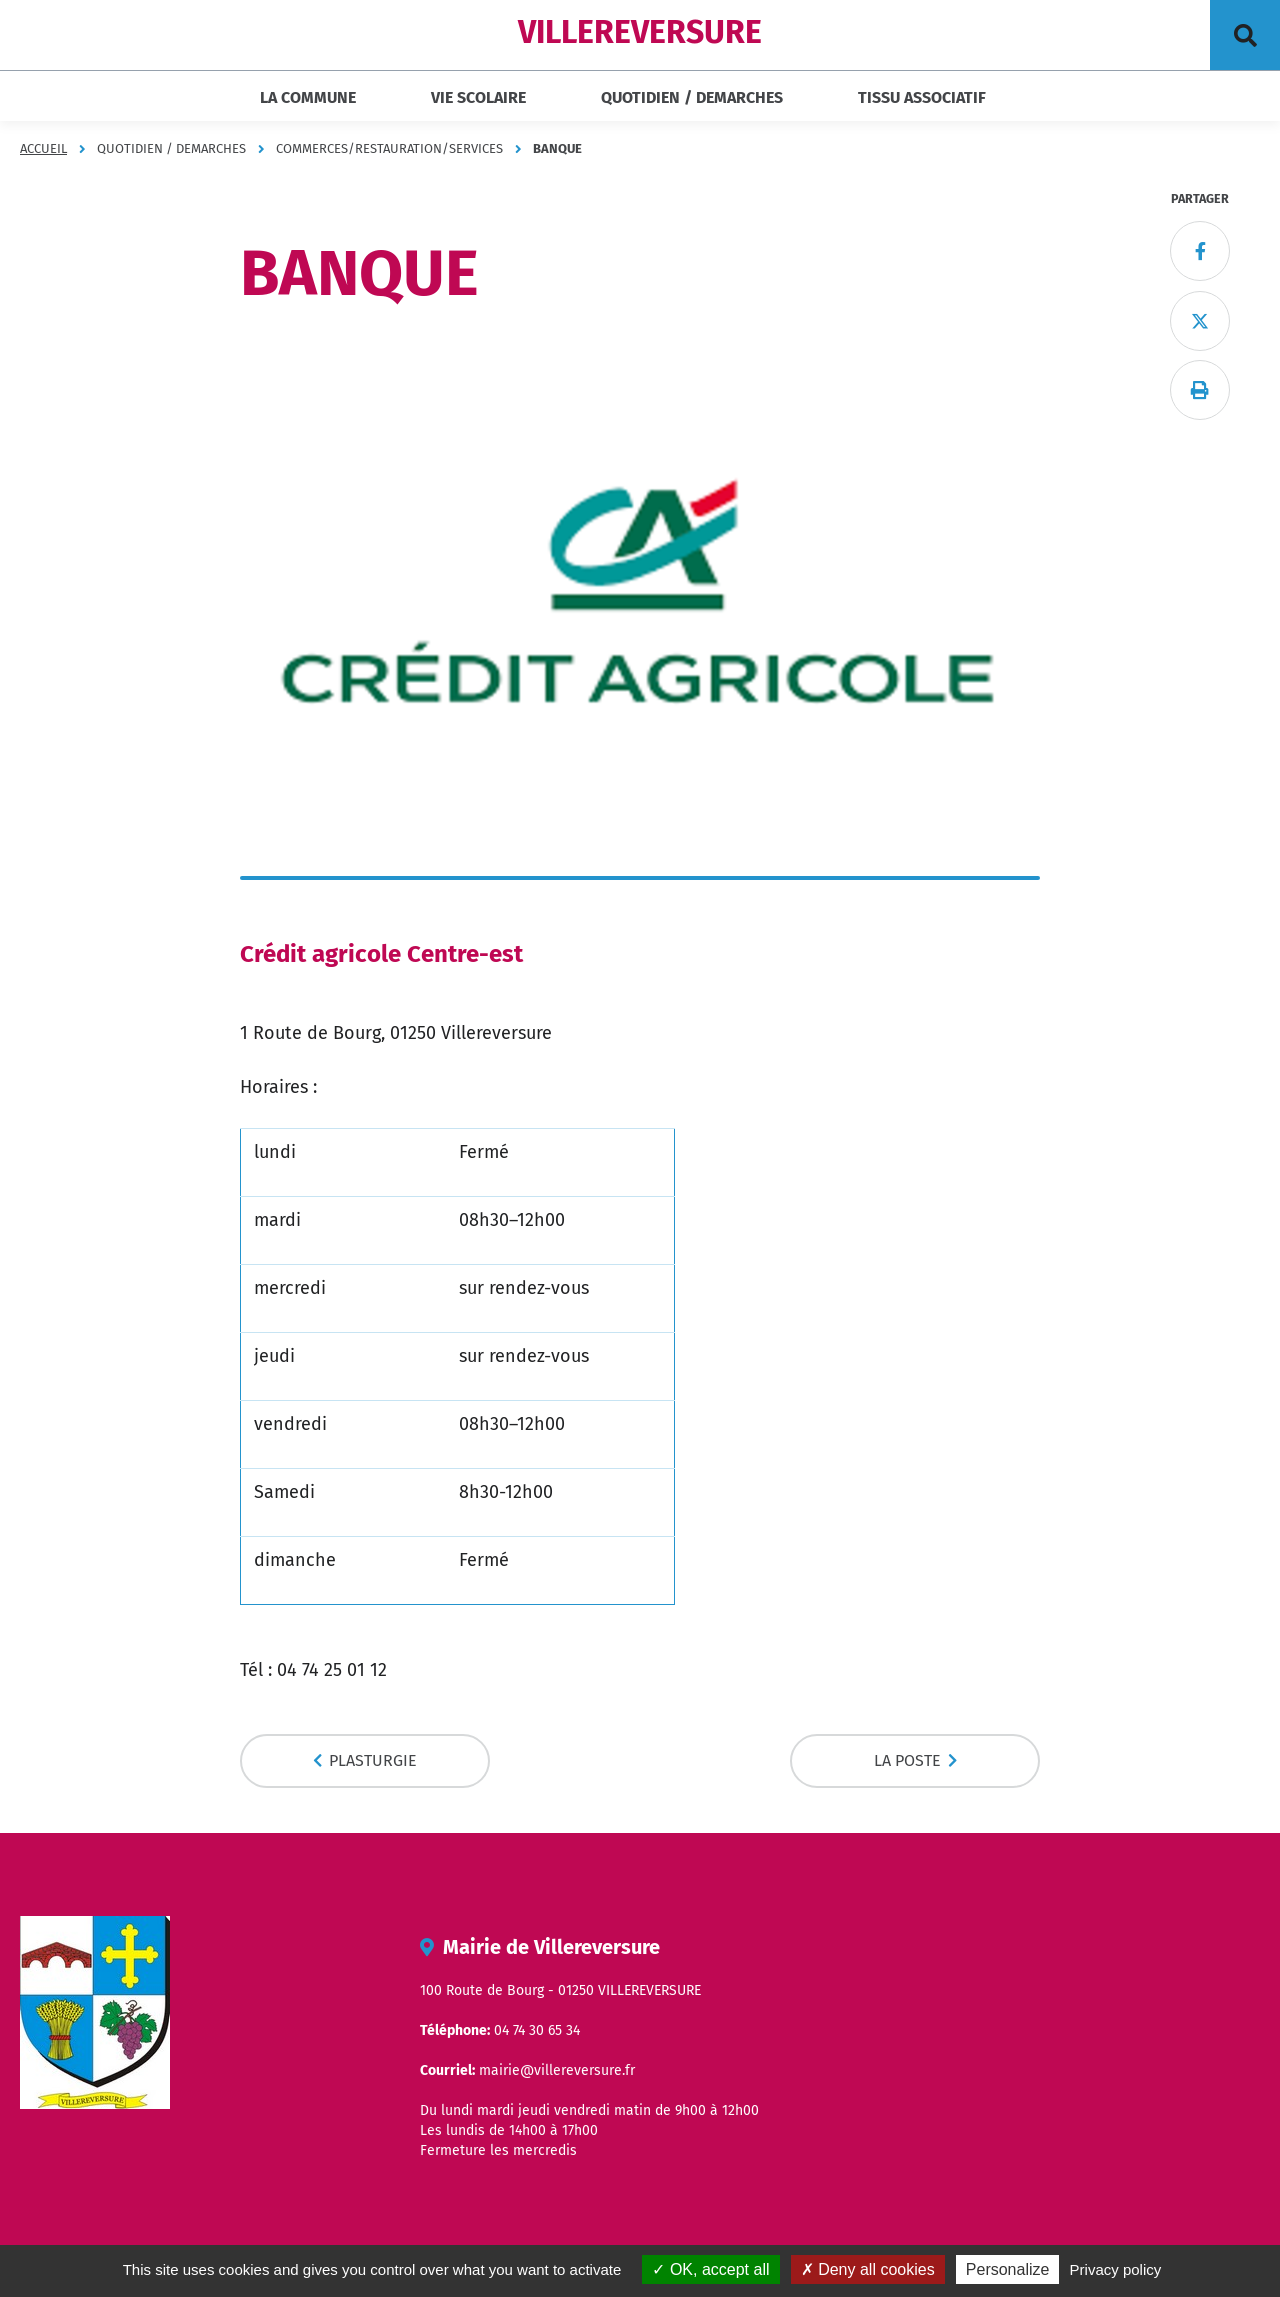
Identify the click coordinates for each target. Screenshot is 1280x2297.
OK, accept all (710, 2269)
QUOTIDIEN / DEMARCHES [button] (692, 97)
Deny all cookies (868, 2269)
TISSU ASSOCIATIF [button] (922, 97)
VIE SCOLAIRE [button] (478, 97)
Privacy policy (1116, 2269)
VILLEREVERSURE (640, 32)
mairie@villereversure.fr (557, 2070)
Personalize (1008, 2269)
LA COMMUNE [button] (308, 97)
